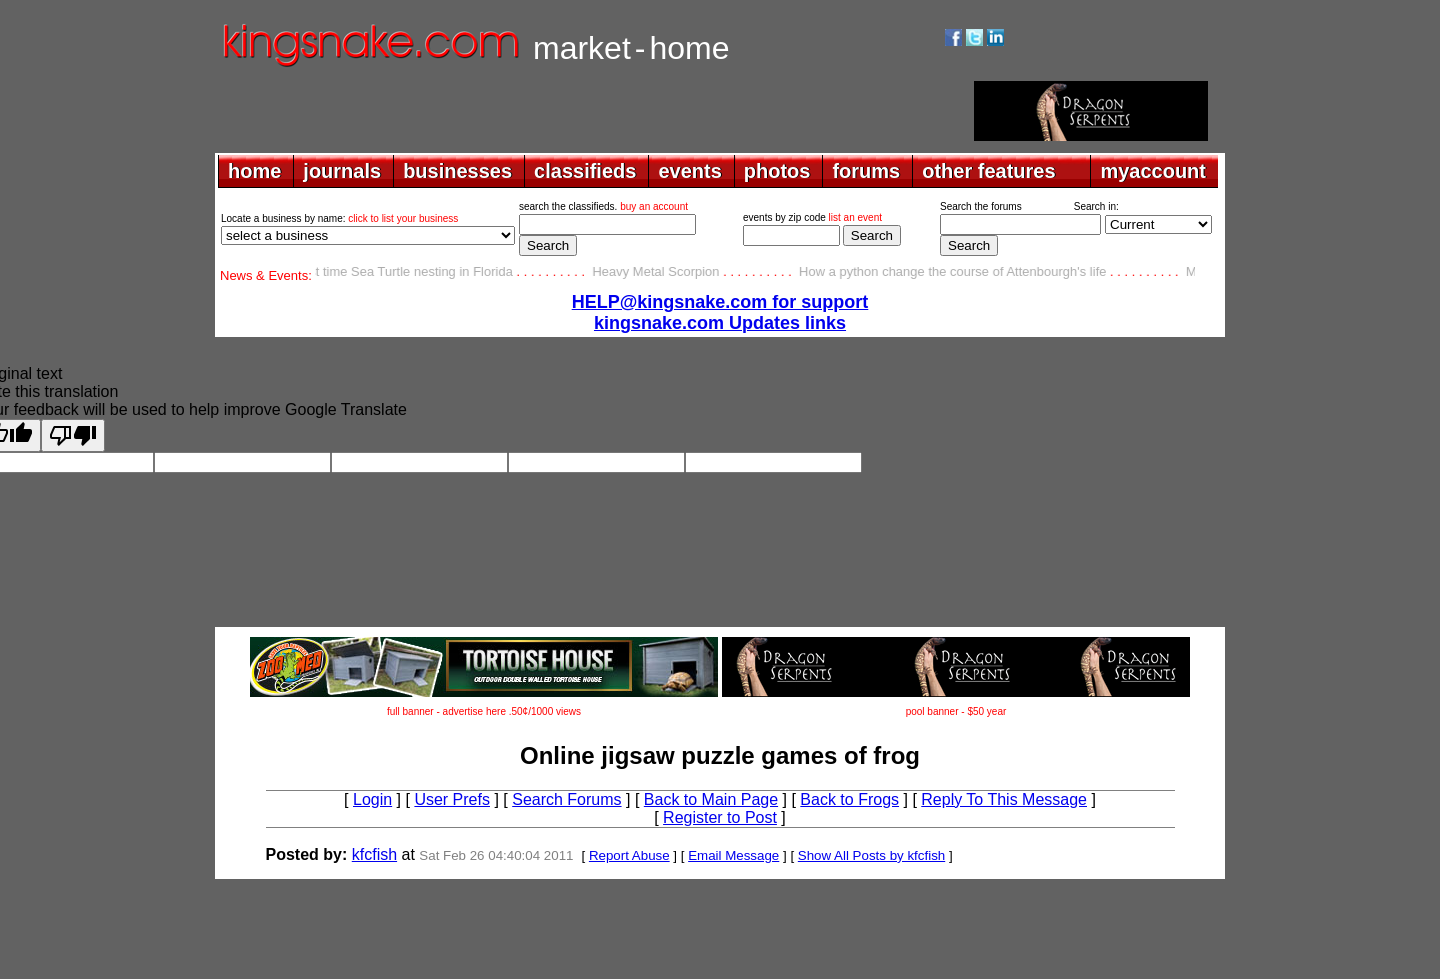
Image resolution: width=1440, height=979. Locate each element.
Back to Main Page (711, 799)
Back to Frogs (849, 799)
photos (777, 171)
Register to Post (720, 817)
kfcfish (374, 854)
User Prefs (452, 799)
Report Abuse (629, 855)
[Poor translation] (73, 435)
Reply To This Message (1004, 799)
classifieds (585, 171)
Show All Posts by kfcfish (871, 855)
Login (372, 799)
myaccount (1153, 171)
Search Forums (566, 799)
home (254, 171)
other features (988, 171)
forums (866, 171)
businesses (457, 171)
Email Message (733, 855)
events (689, 171)
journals (342, 171)
